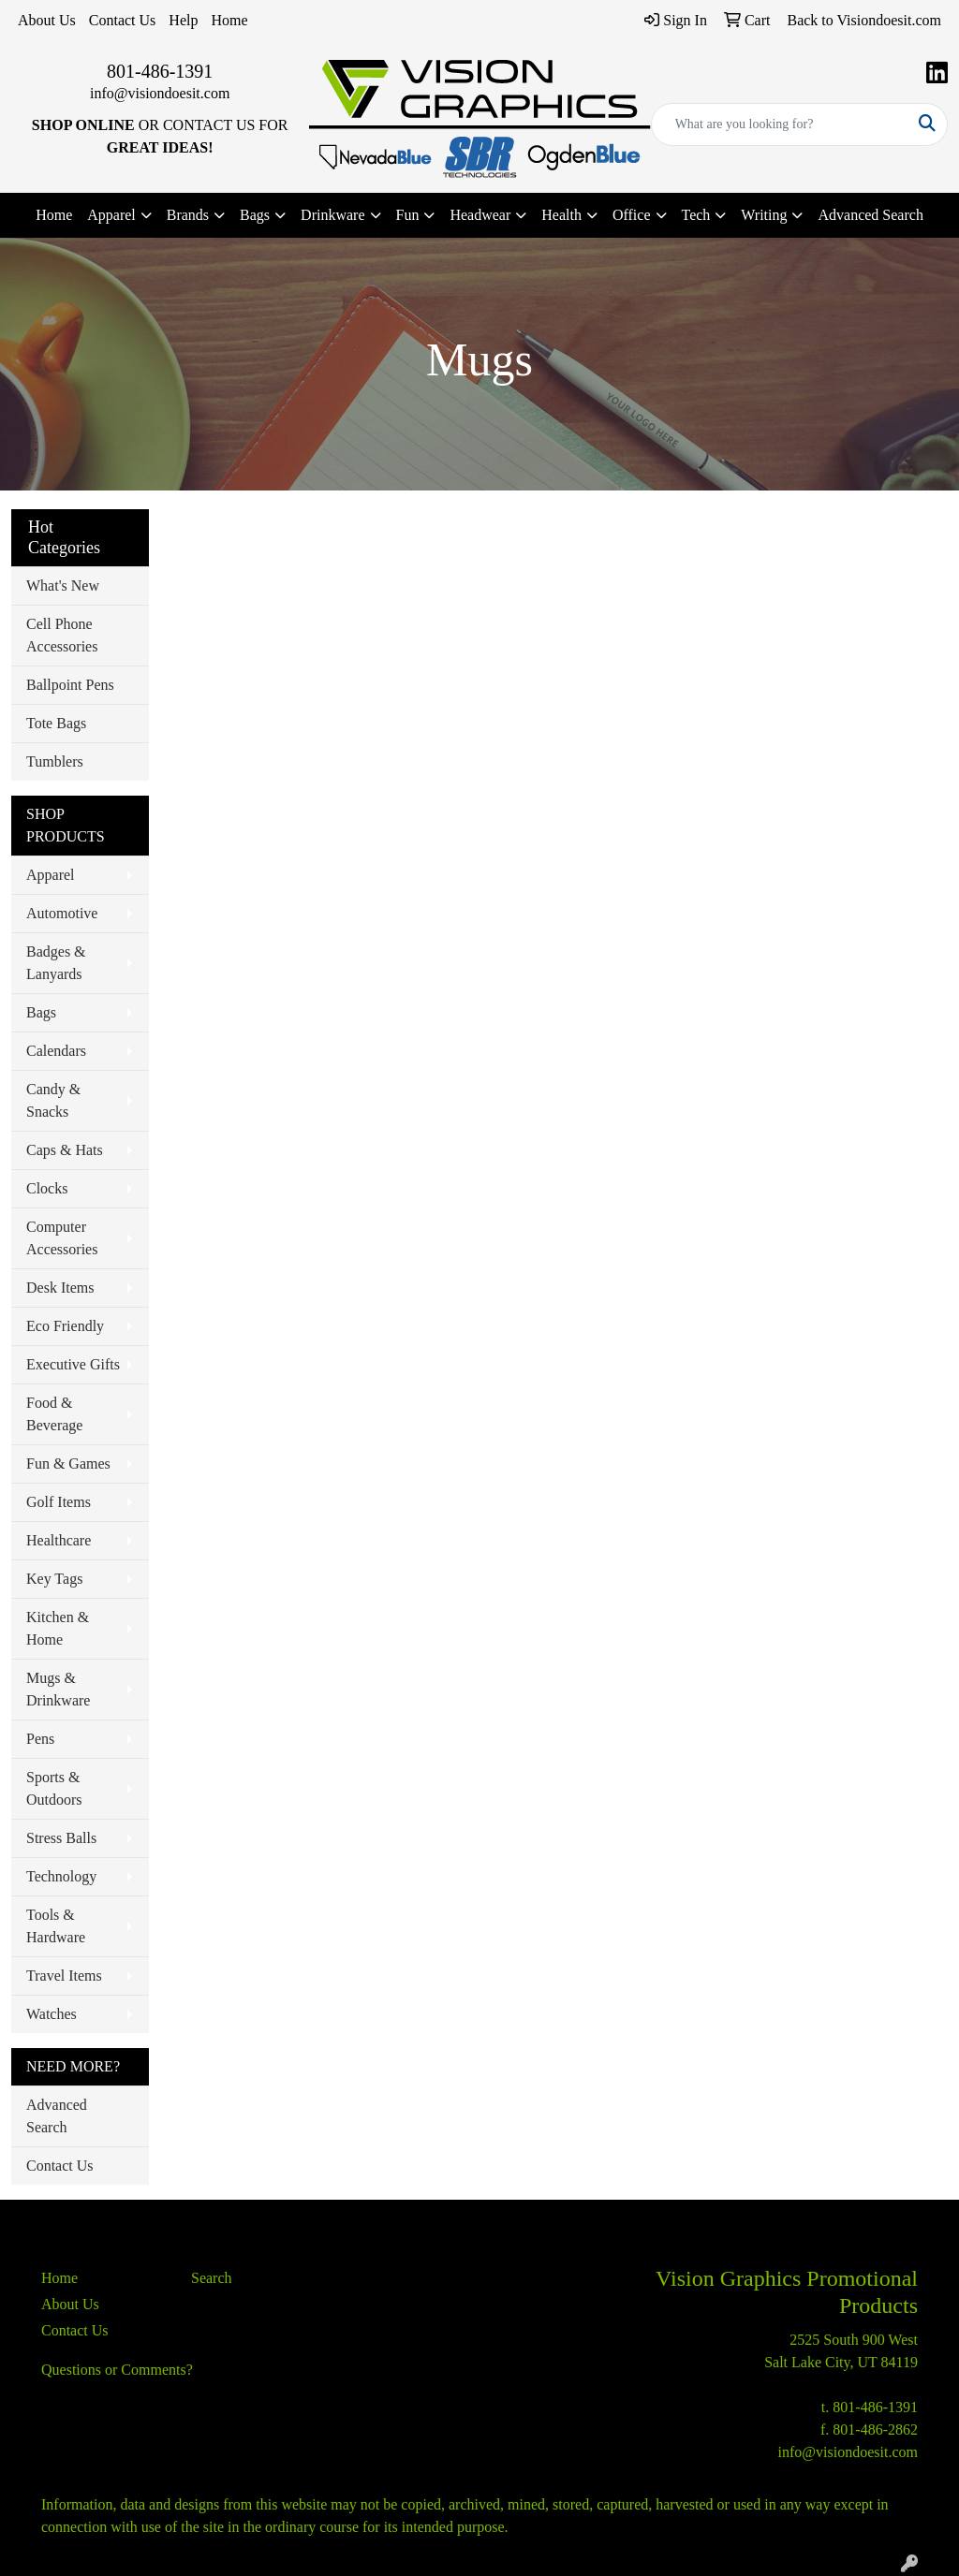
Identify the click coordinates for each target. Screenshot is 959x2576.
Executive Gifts (73, 1364)
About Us (47, 20)
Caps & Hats (64, 1150)
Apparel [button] (111, 215)
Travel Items (64, 1975)
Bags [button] (255, 215)
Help (183, 20)
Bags (41, 1012)
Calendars (56, 1051)
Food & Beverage (54, 1414)
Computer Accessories (61, 1238)
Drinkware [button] (332, 215)
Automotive (61, 913)
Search (211, 2278)
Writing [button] (764, 215)
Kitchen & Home (57, 1628)
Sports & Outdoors (54, 1788)
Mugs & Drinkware (58, 1689)
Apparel (50, 875)
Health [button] (561, 215)
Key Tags (54, 1579)
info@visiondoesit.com (159, 93)
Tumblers (54, 761)
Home (229, 20)
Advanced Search (870, 215)
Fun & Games (68, 1463)
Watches (51, 2014)
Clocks (46, 1188)
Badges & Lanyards (56, 963)
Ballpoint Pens (70, 685)
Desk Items (60, 1287)
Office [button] (631, 215)
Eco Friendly (65, 1326)
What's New (62, 585)
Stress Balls (61, 1838)
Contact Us (122, 20)
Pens (40, 1739)
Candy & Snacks (53, 1100)
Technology (61, 1876)
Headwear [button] (480, 215)
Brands (188, 215)
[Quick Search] (779, 124)
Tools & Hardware (55, 1926)
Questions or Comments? (117, 2370)
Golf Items (58, 1502)
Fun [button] (408, 215)
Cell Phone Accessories (61, 635)
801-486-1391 (160, 71)
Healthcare (58, 1540)
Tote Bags (56, 723)
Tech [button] (696, 215)
